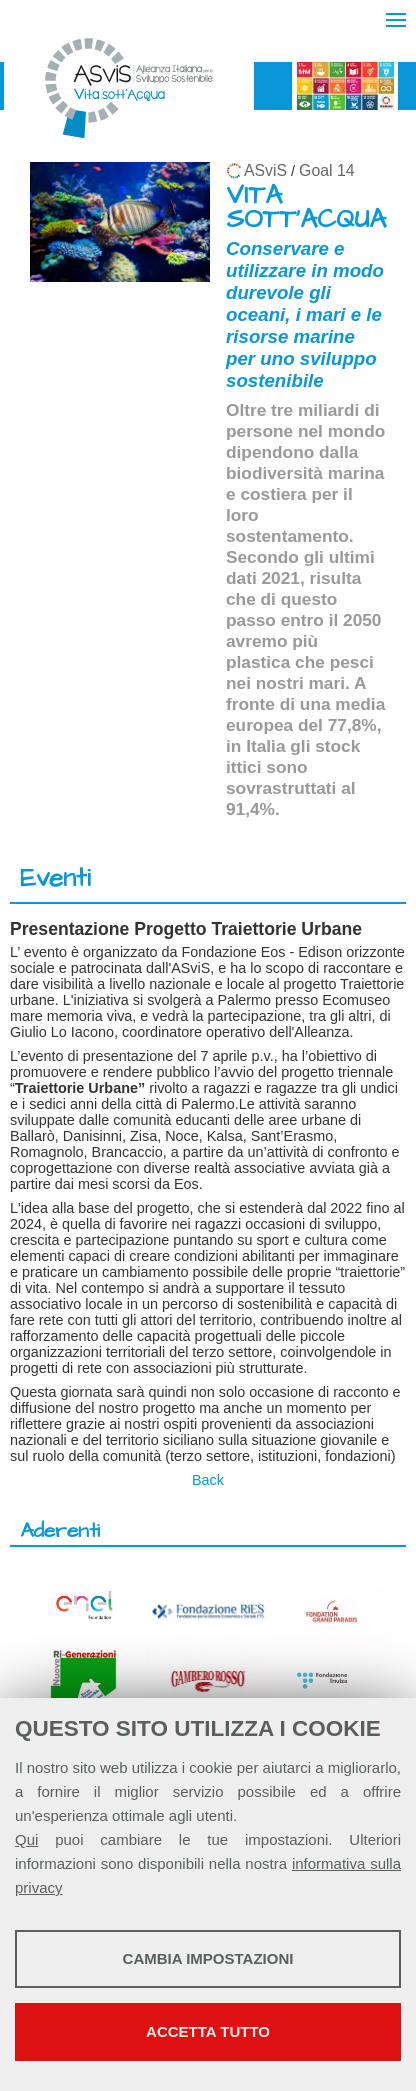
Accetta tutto (208, 2031)
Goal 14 (326, 170)
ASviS (265, 170)
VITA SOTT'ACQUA (306, 207)
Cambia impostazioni (208, 1958)
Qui (26, 1839)
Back (208, 1480)
